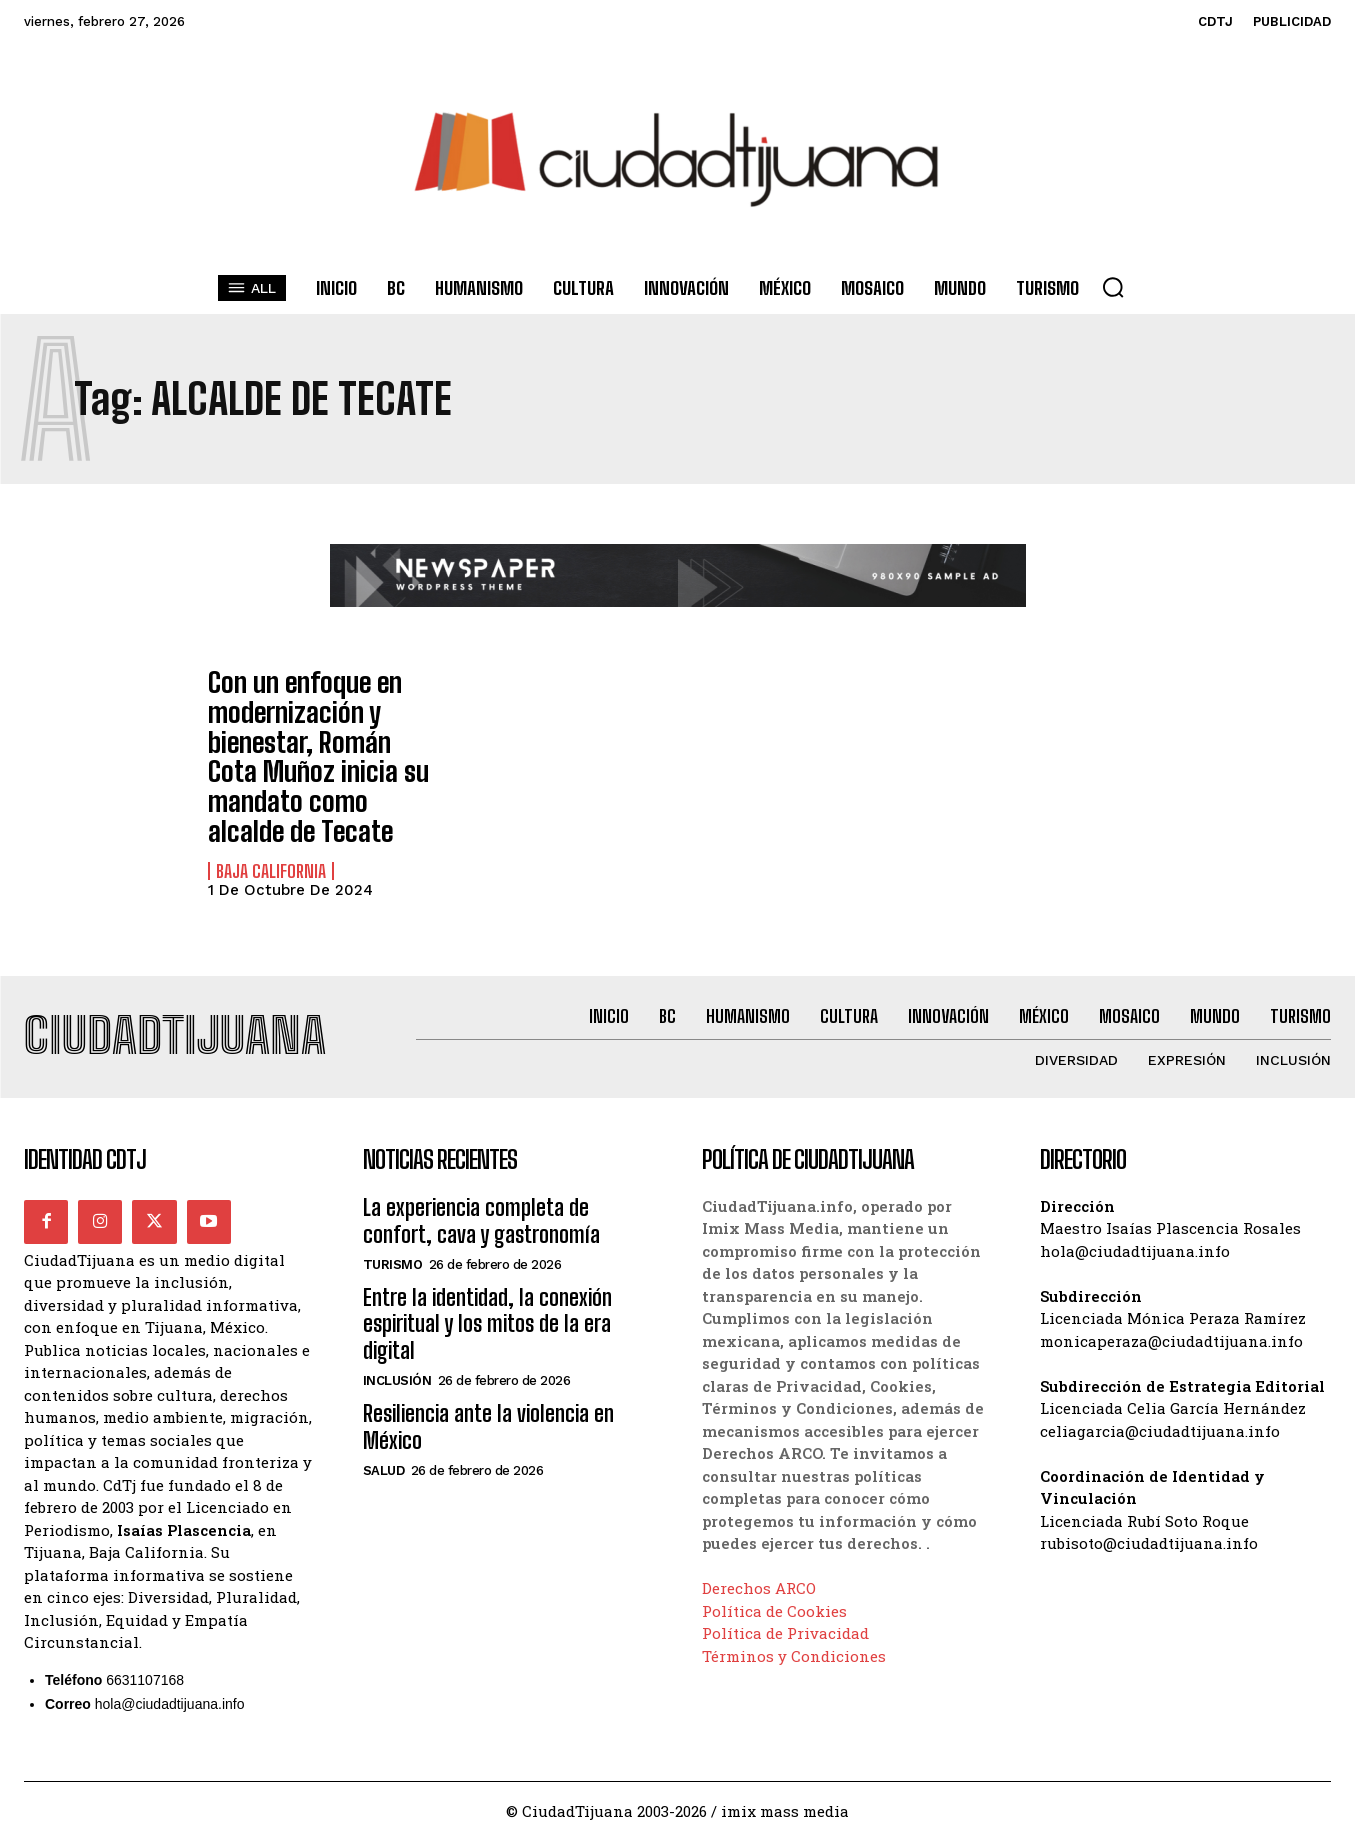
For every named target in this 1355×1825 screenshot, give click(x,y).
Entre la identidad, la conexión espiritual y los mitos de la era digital (487, 1309)
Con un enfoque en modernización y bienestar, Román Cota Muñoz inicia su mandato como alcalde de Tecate (316, 746)
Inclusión (397, 1365)
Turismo (393, 1249)
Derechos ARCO (759, 1573)
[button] (1113, 287)
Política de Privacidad (785, 1618)
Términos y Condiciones (794, 1641)
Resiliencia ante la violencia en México (488, 1411)
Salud (384, 1455)
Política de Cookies (774, 1596)
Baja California (271, 850)
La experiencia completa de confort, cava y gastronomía (481, 1205)
